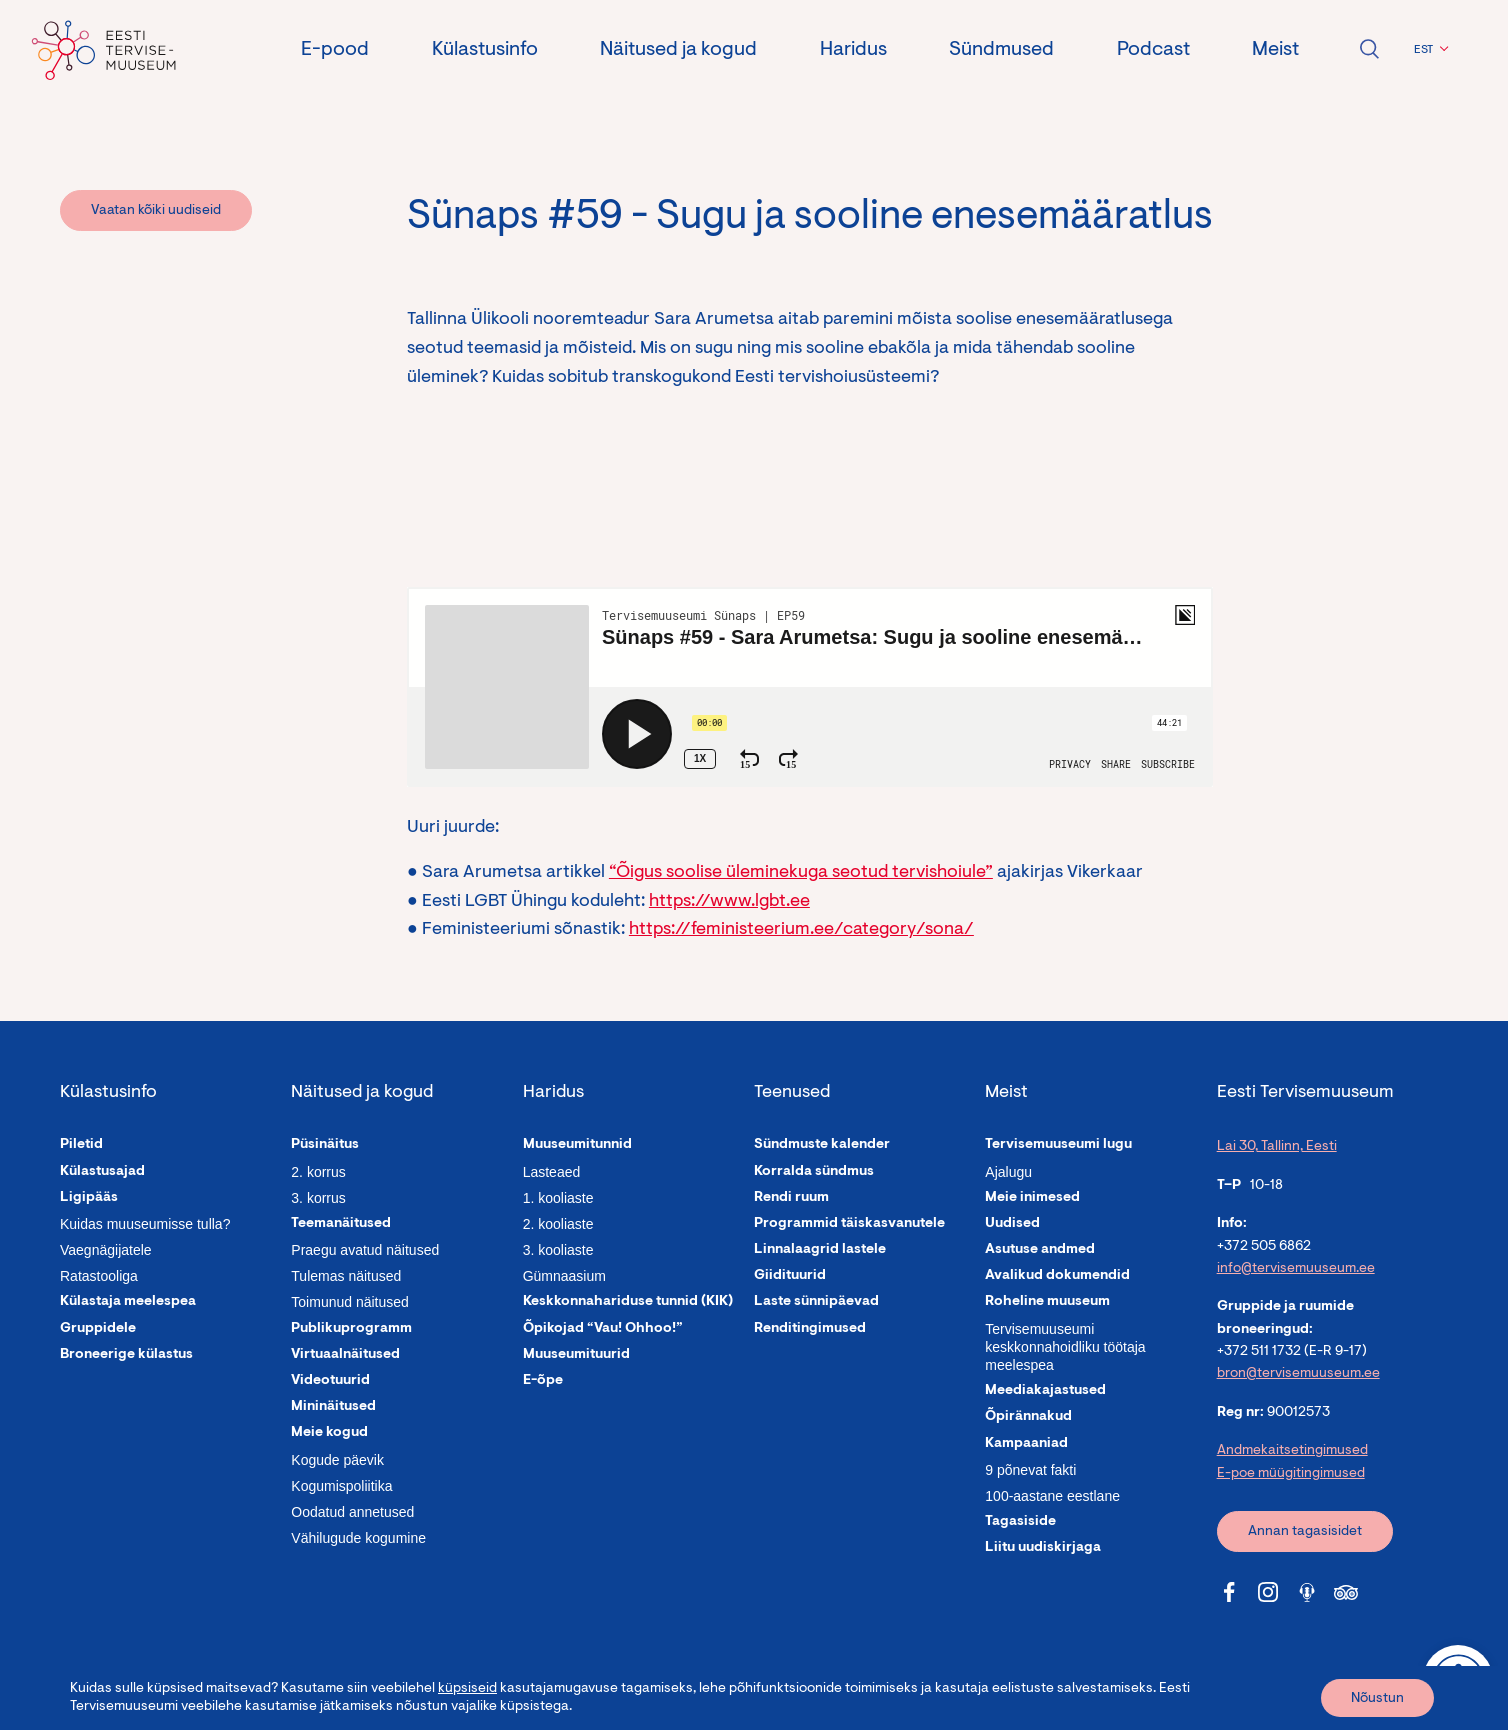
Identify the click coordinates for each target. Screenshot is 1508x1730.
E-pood (335, 50)
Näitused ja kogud (678, 50)
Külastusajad (102, 1172)
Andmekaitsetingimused (1292, 1451)
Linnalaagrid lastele (820, 1250)
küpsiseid (467, 1689)
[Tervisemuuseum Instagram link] (1268, 1592)
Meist (1275, 50)
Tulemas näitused (346, 1276)
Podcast (1153, 50)
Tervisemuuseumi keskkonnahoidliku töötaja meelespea (1065, 1347)
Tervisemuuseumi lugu (1058, 1145)
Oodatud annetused (352, 1512)
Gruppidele (98, 1329)
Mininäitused (333, 1407)
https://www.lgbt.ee (729, 902)
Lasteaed (552, 1172)
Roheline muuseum (1047, 1302)
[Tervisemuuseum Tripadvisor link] (1346, 1592)
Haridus (853, 50)
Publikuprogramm (351, 1329)
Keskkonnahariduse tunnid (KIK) (628, 1302)
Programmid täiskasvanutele (849, 1224)
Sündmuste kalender (822, 1145)
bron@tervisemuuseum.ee (1298, 1374)
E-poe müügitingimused (1291, 1474)
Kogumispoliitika (341, 1486)
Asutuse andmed (1040, 1250)
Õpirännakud (1028, 1417)
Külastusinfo (485, 50)
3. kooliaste (558, 1250)
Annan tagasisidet (1305, 1532)
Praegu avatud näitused (365, 1250)
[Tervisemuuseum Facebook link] (1229, 1592)
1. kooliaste (558, 1198)
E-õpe (543, 1381)
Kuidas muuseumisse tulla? (145, 1224)
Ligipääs (89, 1198)
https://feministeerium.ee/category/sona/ (801, 930)
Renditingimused (810, 1329)
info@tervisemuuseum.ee (1296, 1269)
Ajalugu (1008, 1172)
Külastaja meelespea (128, 1302)
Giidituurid (790, 1276)
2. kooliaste (558, 1224)
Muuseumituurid (576, 1355)
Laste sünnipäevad (816, 1302)
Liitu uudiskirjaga (1043, 1548)
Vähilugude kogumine (358, 1538)
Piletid (81, 1145)
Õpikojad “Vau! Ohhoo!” (603, 1329)
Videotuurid (330, 1381)
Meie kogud (329, 1433)
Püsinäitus (325, 1145)
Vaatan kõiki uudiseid (156, 211)
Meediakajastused (1045, 1391)
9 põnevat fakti (1030, 1470)
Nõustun (1377, 1699)
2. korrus (318, 1172)
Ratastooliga (99, 1276)
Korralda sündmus (814, 1172)
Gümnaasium (564, 1276)
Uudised (1012, 1224)
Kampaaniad (1026, 1444)
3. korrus (318, 1198)
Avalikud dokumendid (1057, 1276)
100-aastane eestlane (1052, 1496)
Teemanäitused (341, 1224)
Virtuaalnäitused (345, 1355)
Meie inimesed (1032, 1198)
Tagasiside (1020, 1522)
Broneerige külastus (126, 1355)
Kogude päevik (337, 1460)
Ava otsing (1369, 49)
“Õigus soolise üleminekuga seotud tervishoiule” (801, 873)
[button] (1428, 50)
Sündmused (1001, 50)
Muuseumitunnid (577, 1145)
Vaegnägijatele (106, 1250)
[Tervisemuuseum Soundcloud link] (1307, 1592)
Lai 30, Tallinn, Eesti (1277, 1147)
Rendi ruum (791, 1198)
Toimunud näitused (350, 1302)
